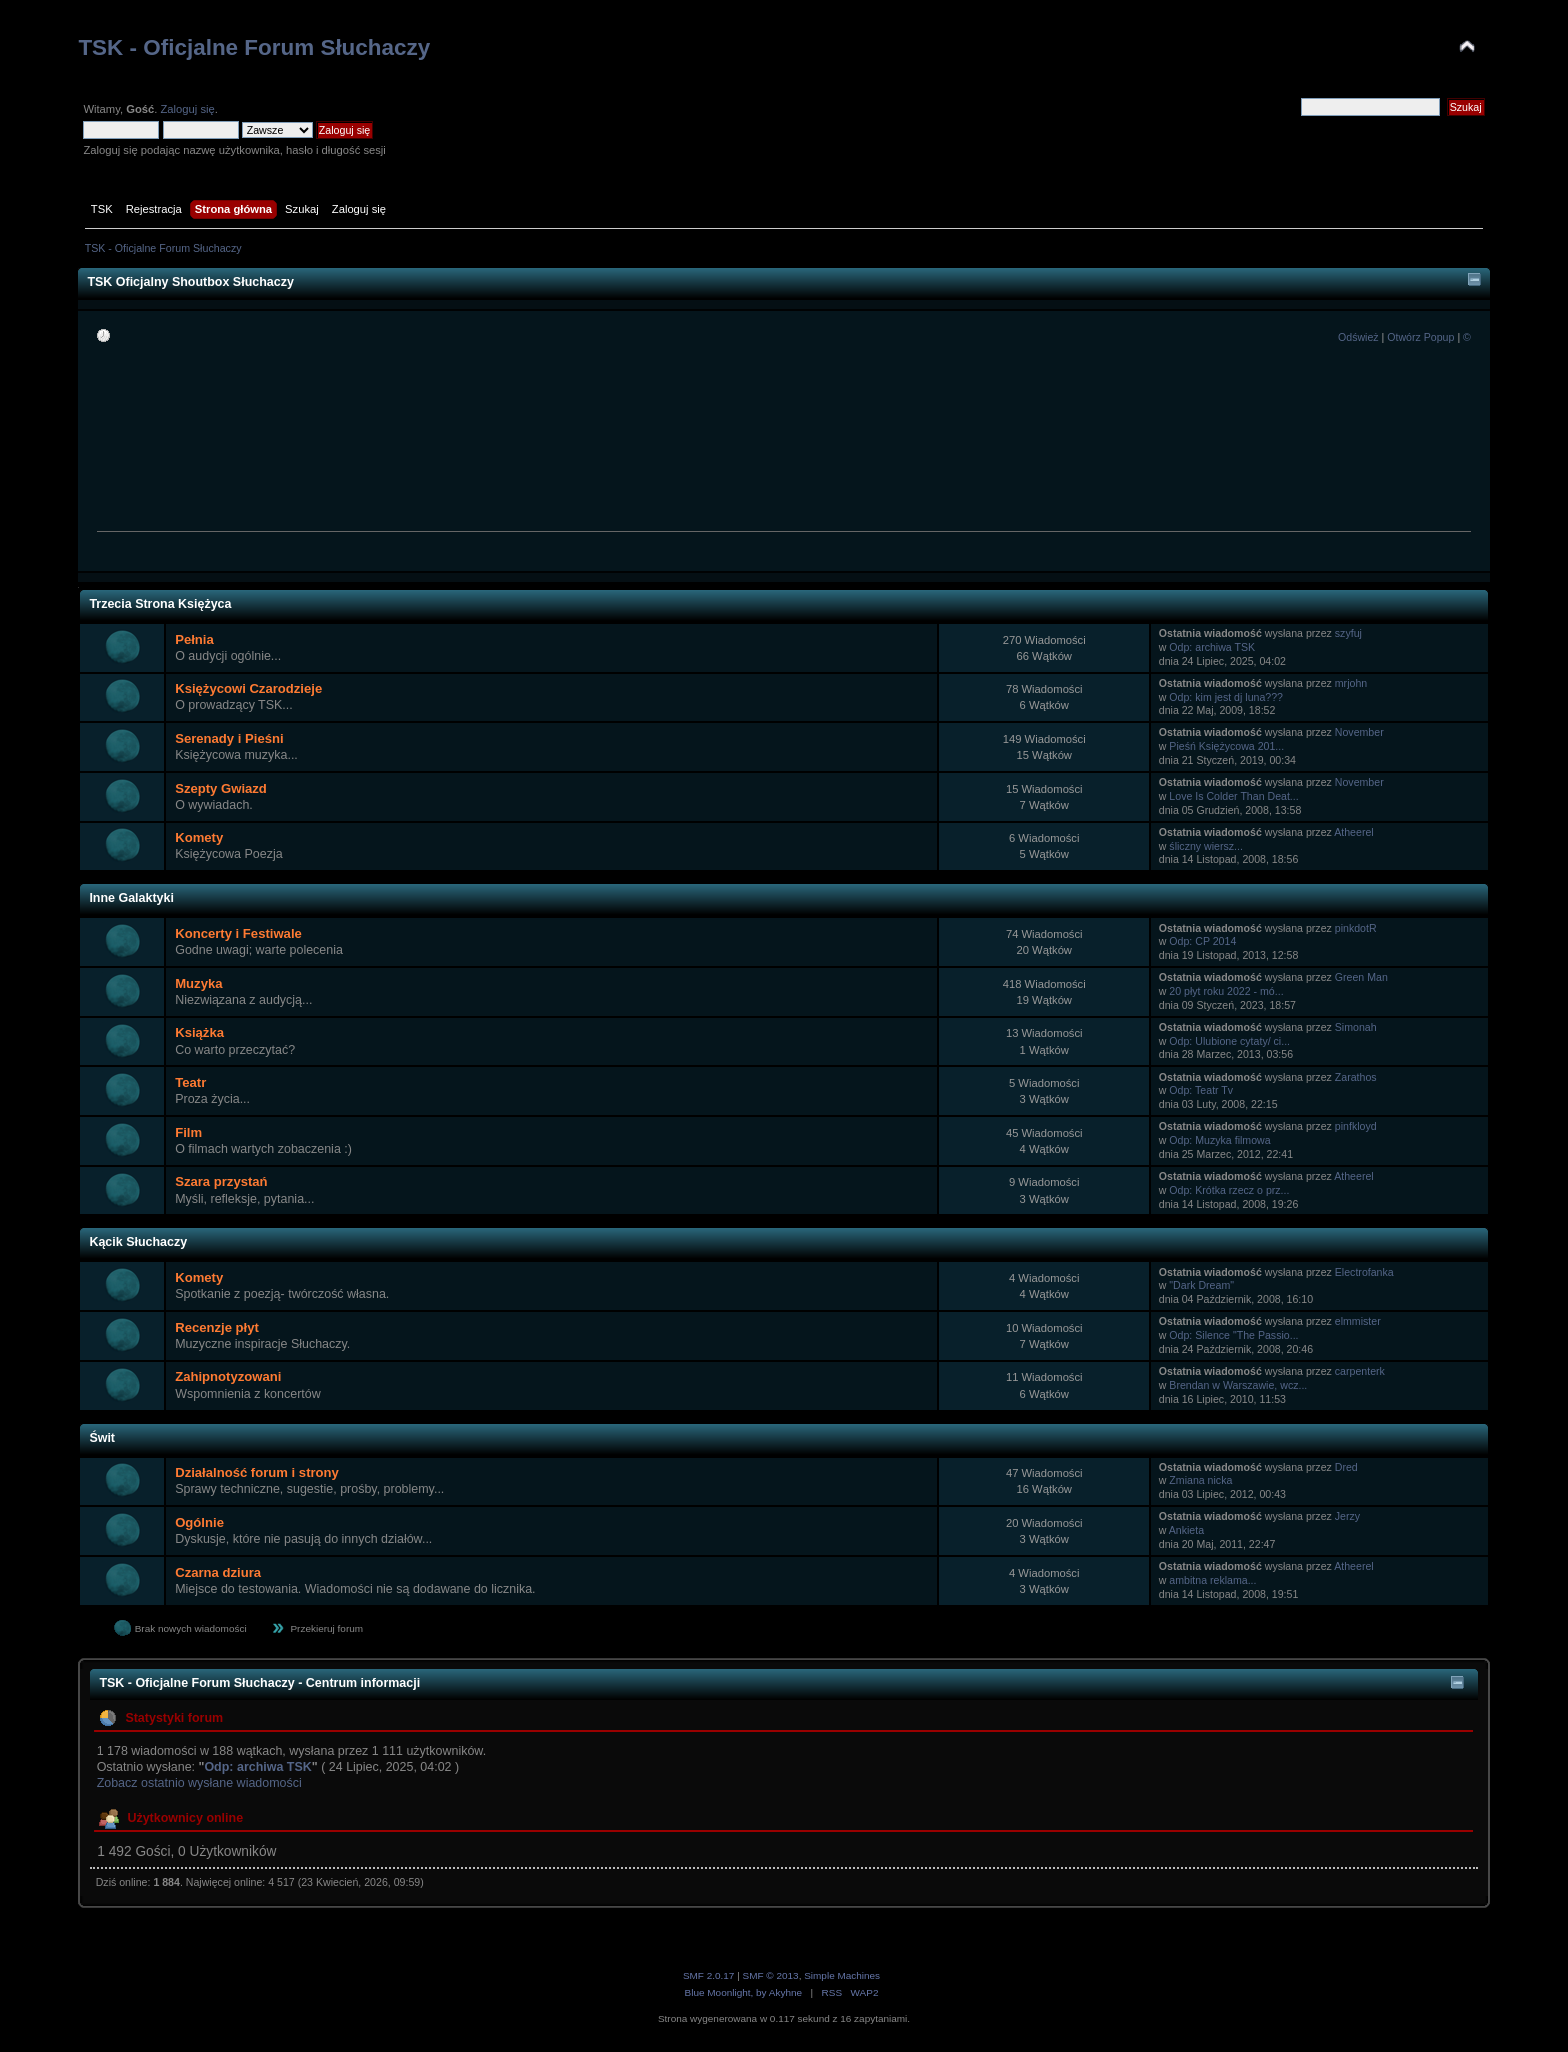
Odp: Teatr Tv (1201, 1090)
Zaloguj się (187, 109)
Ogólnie (199, 1522)
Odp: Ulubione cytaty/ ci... (1229, 1041)
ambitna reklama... (1212, 1580)
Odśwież (1358, 337)
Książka (199, 1032)
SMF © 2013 (771, 1975)
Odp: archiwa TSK (1212, 647)
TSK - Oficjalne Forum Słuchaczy (254, 47)
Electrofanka (1364, 1272)
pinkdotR (1356, 928)
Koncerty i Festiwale (238, 933)
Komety (199, 837)
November (1359, 732)
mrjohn (1351, 683)
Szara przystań (221, 1181)
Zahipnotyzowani (228, 1376)
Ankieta (1186, 1530)
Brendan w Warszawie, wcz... (1238, 1385)
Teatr (190, 1082)
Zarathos (1356, 1077)
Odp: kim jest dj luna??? (1226, 697)
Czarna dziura (218, 1572)
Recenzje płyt (217, 1327)
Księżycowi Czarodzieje (248, 688)
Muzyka (198, 983)
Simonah (1356, 1027)
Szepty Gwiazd (221, 788)
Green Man (1361, 977)
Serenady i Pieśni (229, 738)
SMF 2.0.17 (709, 1975)
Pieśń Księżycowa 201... (1226, 746)
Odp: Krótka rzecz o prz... (1229, 1190)
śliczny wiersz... (1206, 846)
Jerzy (1347, 1516)
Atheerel (1353, 832)
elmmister (1358, 1321)
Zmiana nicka (1200, 1480)
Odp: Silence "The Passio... (1233, 1335)
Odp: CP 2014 (1202, 941)
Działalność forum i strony (257, 1472)
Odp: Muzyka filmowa (1219, 1140)
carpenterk (1360, 1371)
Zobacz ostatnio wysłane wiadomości (199, 1783)
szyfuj (1348, 633)
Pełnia (194, 639)
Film (188, 1132)
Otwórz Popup (1420, 337)
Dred (1346, 1467)
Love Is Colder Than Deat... (1233, 796)
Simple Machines (842, 1975)
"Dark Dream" (1201, 1285)
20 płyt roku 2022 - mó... (1226, 991)
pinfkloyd (1356, 1126)
